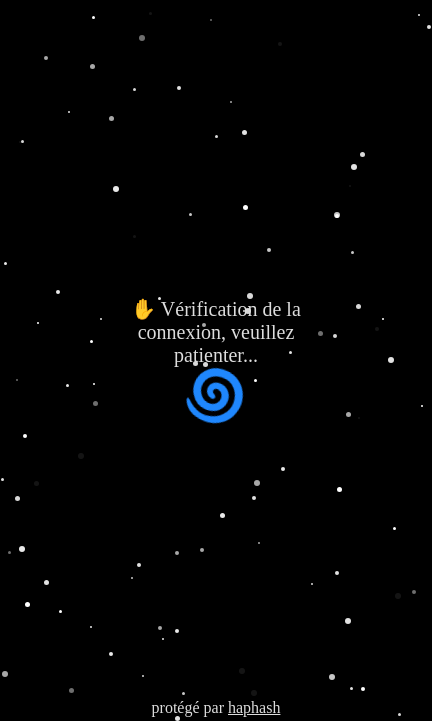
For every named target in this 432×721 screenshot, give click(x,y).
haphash (254, 707)
